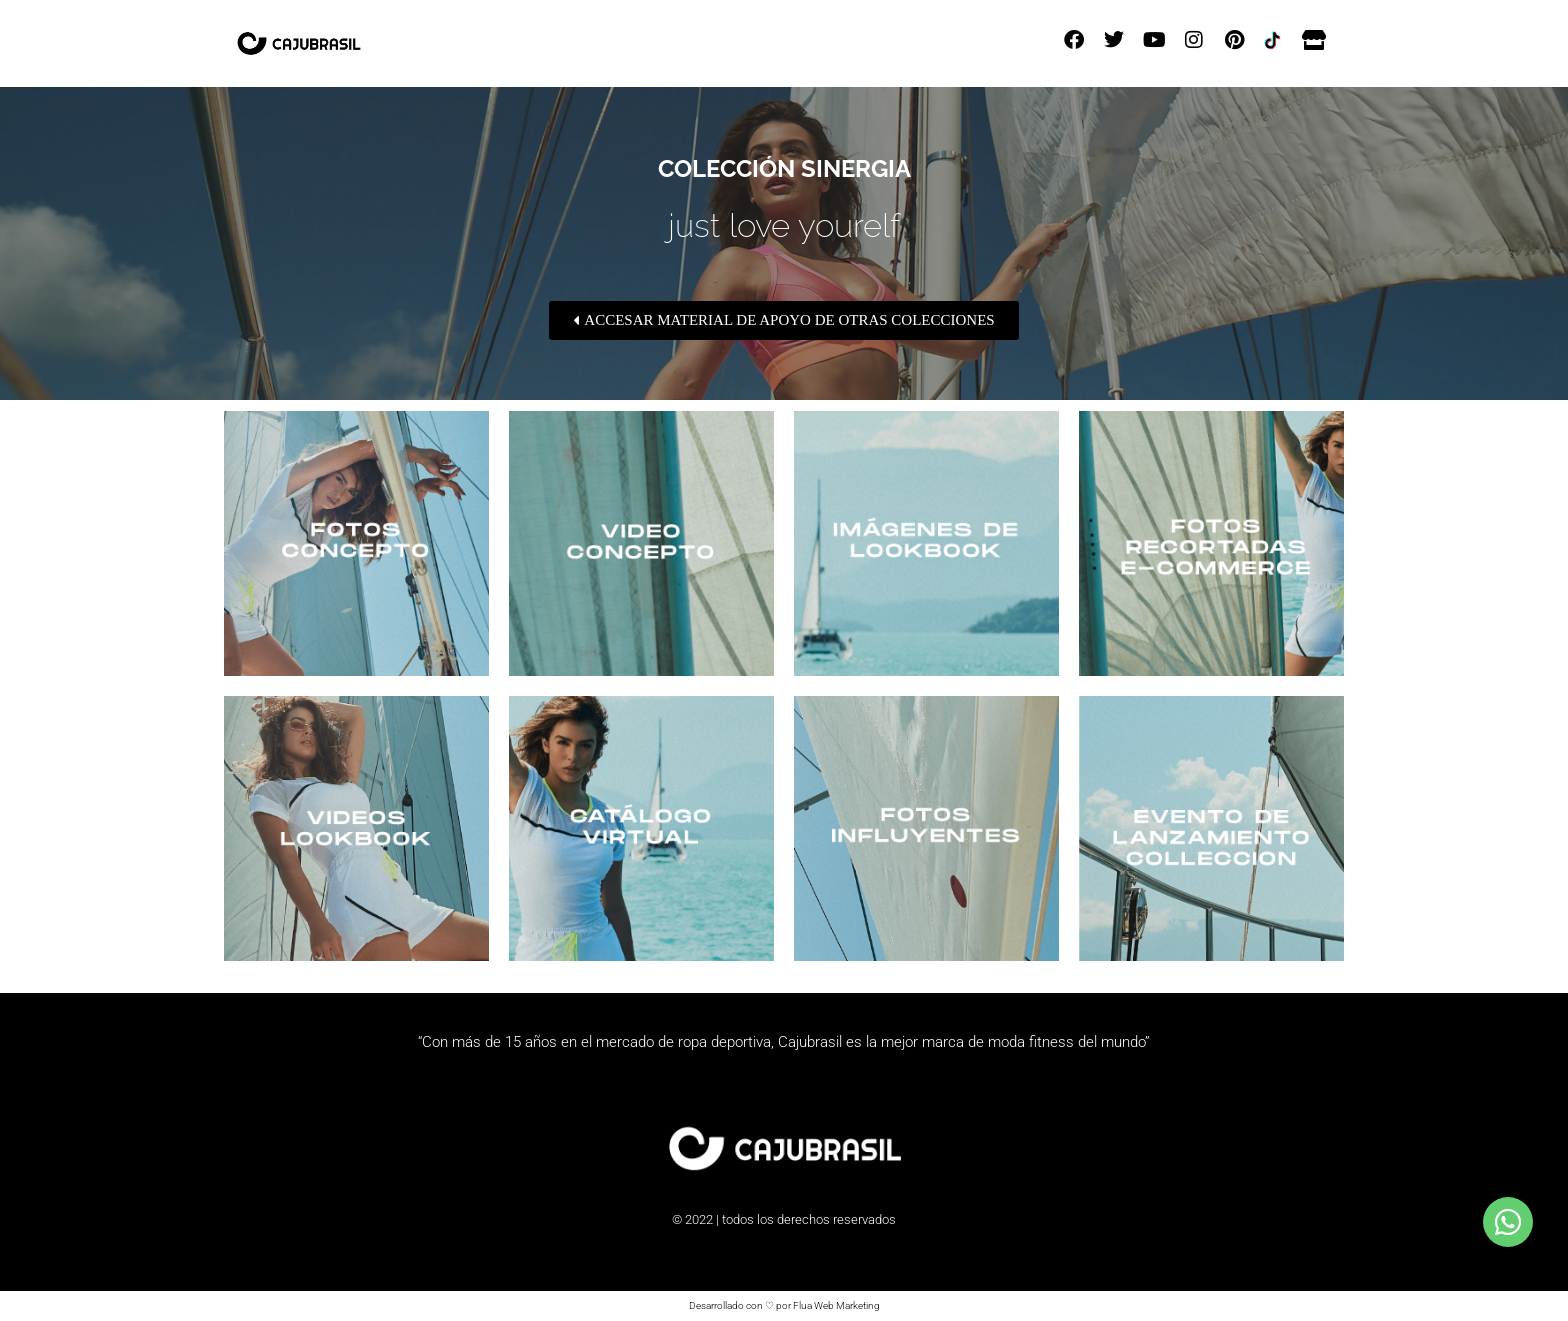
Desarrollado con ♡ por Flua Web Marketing (784, 1305)
